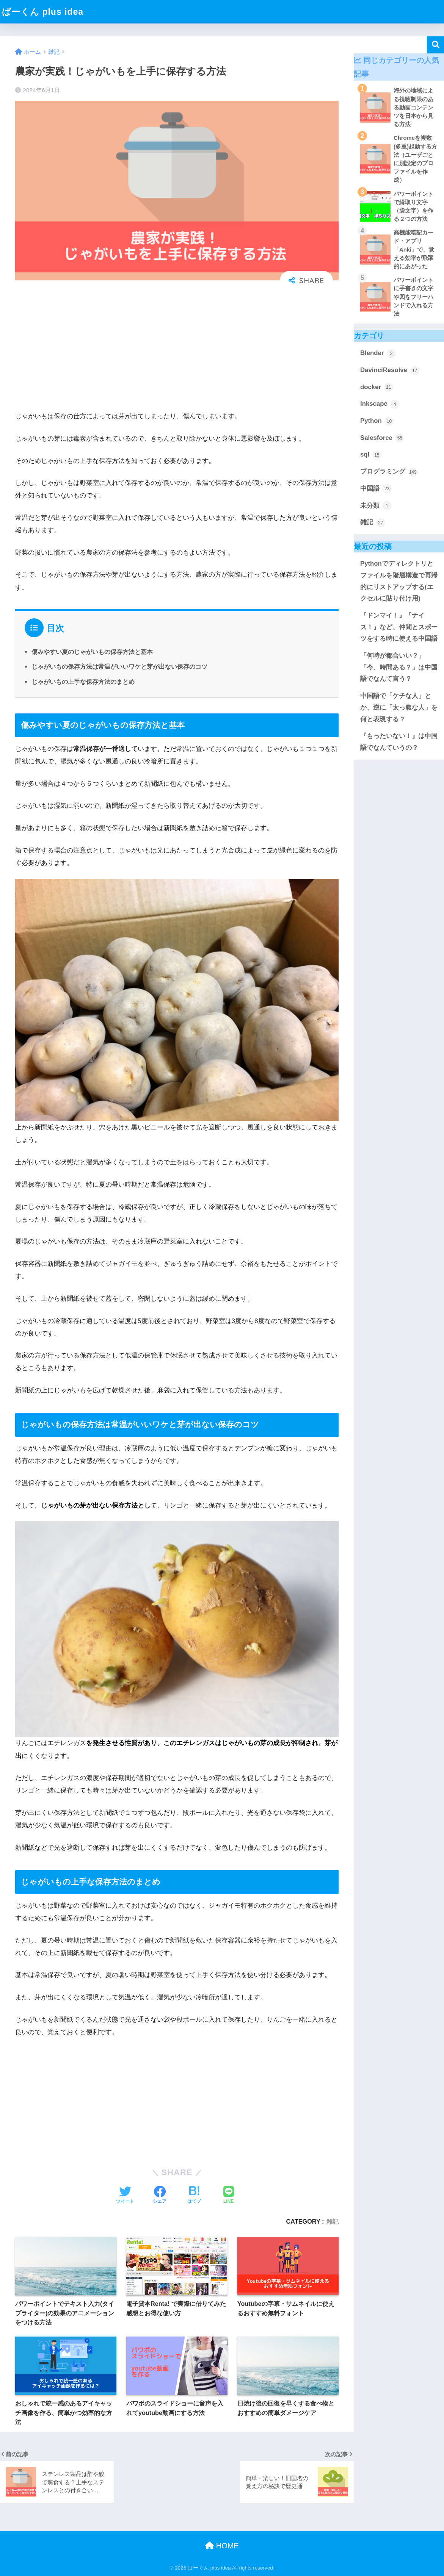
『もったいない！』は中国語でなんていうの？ (399, 741)
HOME (222, 2546)
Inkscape (379, 404)
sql (370, 455)
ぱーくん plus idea (42, 12)
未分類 (376, 505)
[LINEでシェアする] (228, 2195)
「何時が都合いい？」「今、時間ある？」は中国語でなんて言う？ (399, 667)
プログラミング (388, 472)
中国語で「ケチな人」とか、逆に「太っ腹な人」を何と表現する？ (399, 707)
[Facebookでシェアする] (159, 2195)
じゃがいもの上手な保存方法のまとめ (83, 681)
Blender (378, 353)
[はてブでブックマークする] (194, 2195)
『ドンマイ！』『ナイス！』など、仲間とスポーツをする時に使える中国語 (399, 627)
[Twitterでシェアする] (125, 2195)
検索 (435, 44)
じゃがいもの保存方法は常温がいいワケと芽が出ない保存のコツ (119, 666)
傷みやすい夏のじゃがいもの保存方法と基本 (92, 651)
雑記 (332, 2221)
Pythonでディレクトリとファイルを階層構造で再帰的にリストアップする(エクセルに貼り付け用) (399, 581)
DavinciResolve (389, 370)
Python (377, 421)
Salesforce (382, 438)
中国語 (376, 488)
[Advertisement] (177, 350)
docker (376, 387)
